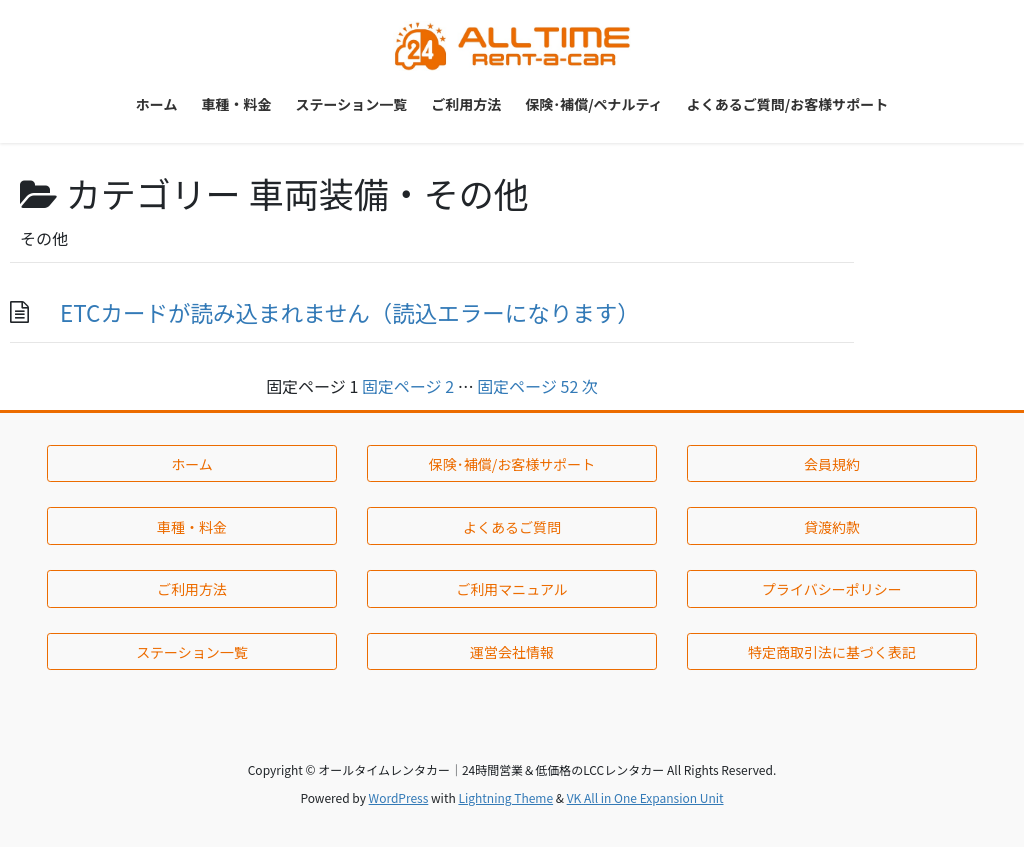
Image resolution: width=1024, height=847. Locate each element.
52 (527, 386)
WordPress (399, 797)
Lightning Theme (505, 797)
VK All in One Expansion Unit (645, 797)
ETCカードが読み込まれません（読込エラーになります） (350, 312)
